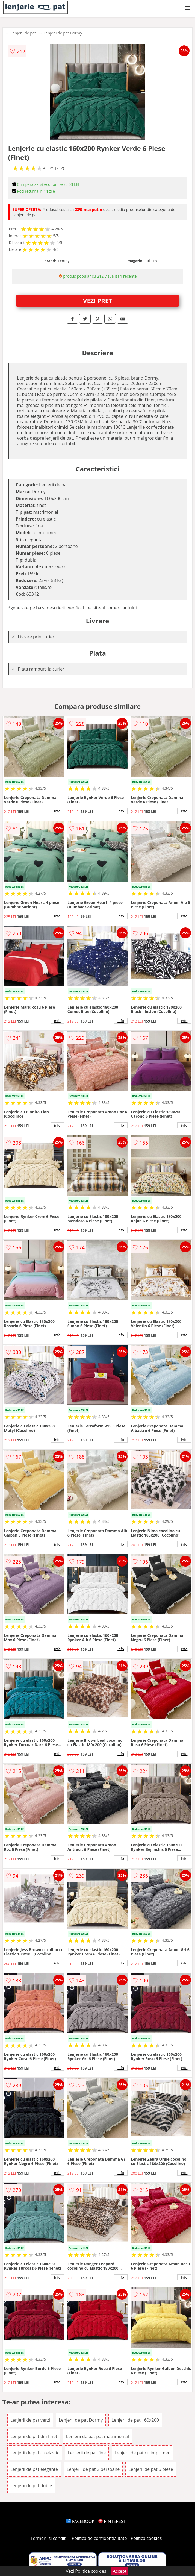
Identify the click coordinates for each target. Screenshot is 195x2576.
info (57, 811)
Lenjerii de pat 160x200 (135, 2420)
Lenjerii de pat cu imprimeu (143, 2453)
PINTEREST (112, 2521)
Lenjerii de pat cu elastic (34, 2453)
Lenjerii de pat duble (31, 2486)
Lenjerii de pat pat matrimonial (97, 2436)
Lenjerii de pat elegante (34, 2469)
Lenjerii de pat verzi (30, 2420)
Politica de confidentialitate (99, 2538)
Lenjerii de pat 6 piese (150, 2469)
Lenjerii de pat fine (87, 2453)
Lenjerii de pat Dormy (63, 33)
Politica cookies (146, 2538)
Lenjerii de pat (23, 33)
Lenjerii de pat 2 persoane (93, 2469)
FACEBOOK (80, 2521)
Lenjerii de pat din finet (33, 2436)
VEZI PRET (97, 300)
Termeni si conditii (49, 2538)
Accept (119, 2571)
